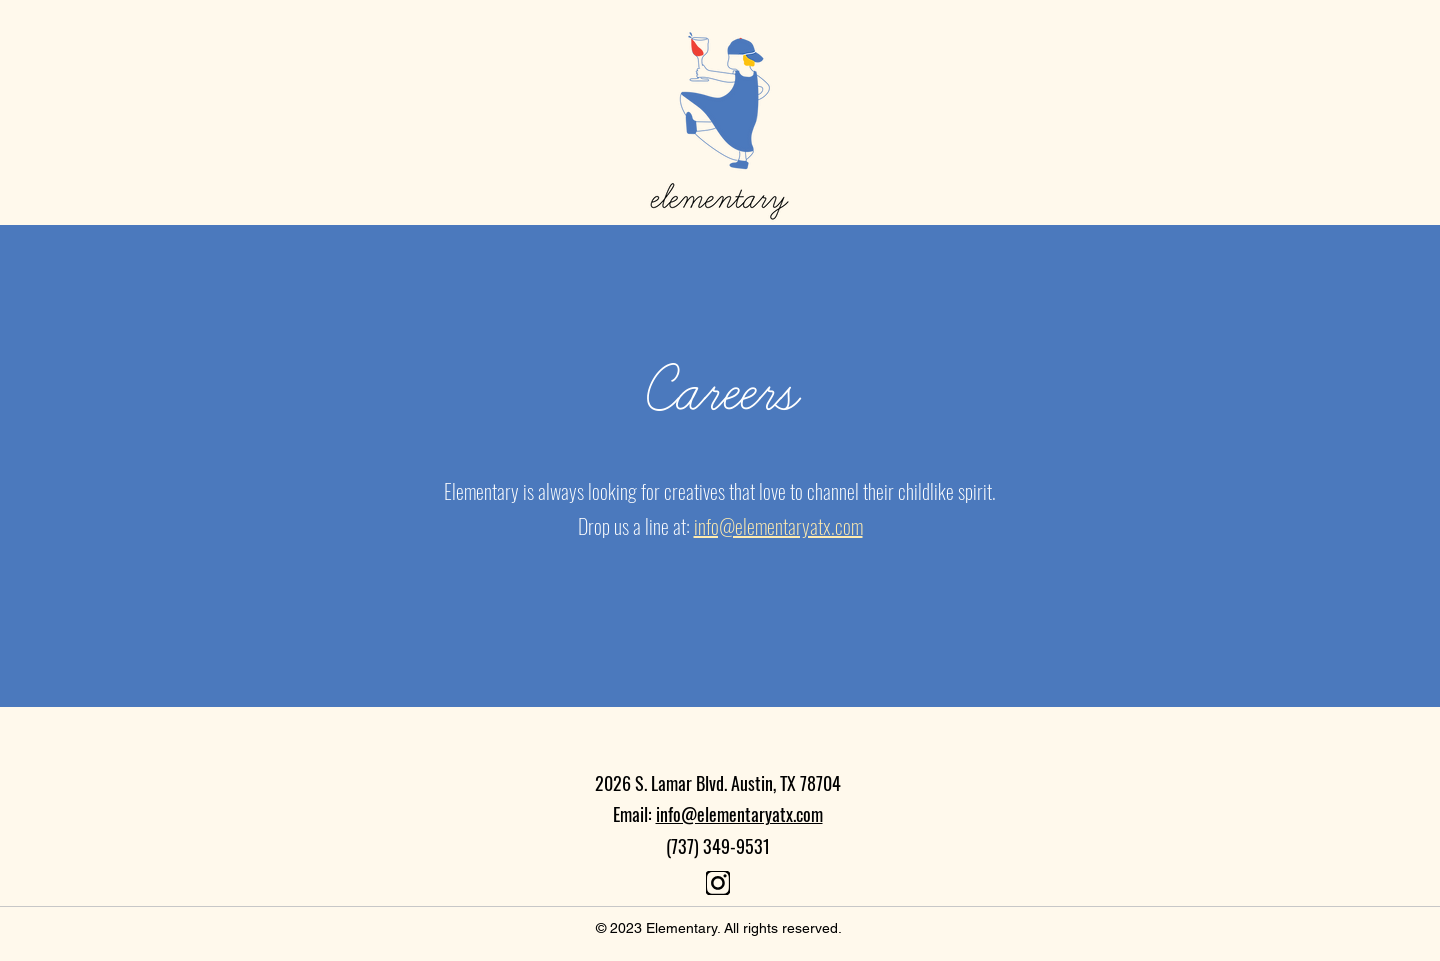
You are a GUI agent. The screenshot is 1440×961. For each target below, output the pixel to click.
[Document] (718, 883)
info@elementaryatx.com (739, 814)
